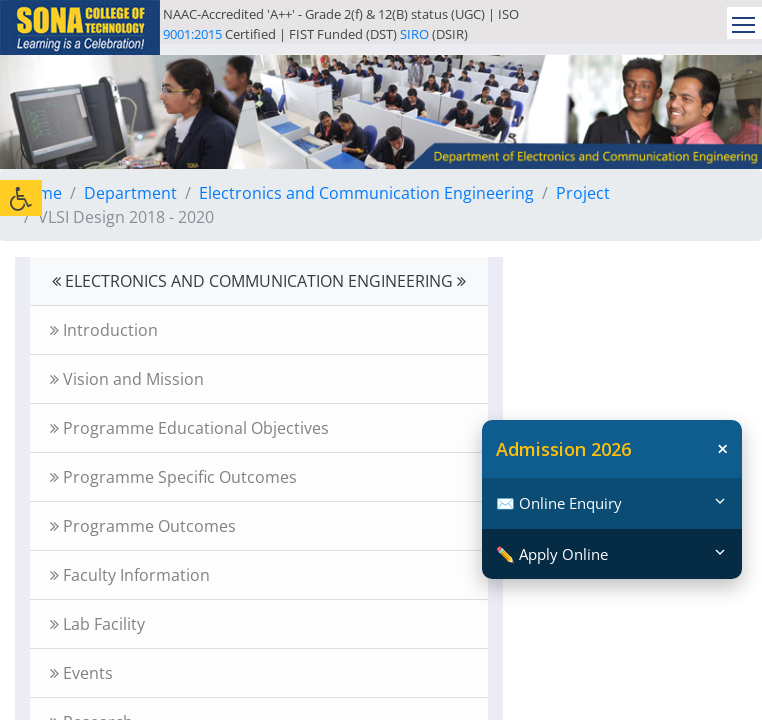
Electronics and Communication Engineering (366, 193)
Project (583, 193)
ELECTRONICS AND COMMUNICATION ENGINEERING (259, 281)
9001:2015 (192, 34)
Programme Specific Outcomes (173, 477)
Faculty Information (130, 575)
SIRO (414, 34)
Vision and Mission (127, 379)
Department (130, 193)
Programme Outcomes (143, 526)
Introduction (104, 330)
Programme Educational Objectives (189, 428)
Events (81, 673)
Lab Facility (97, 624)
